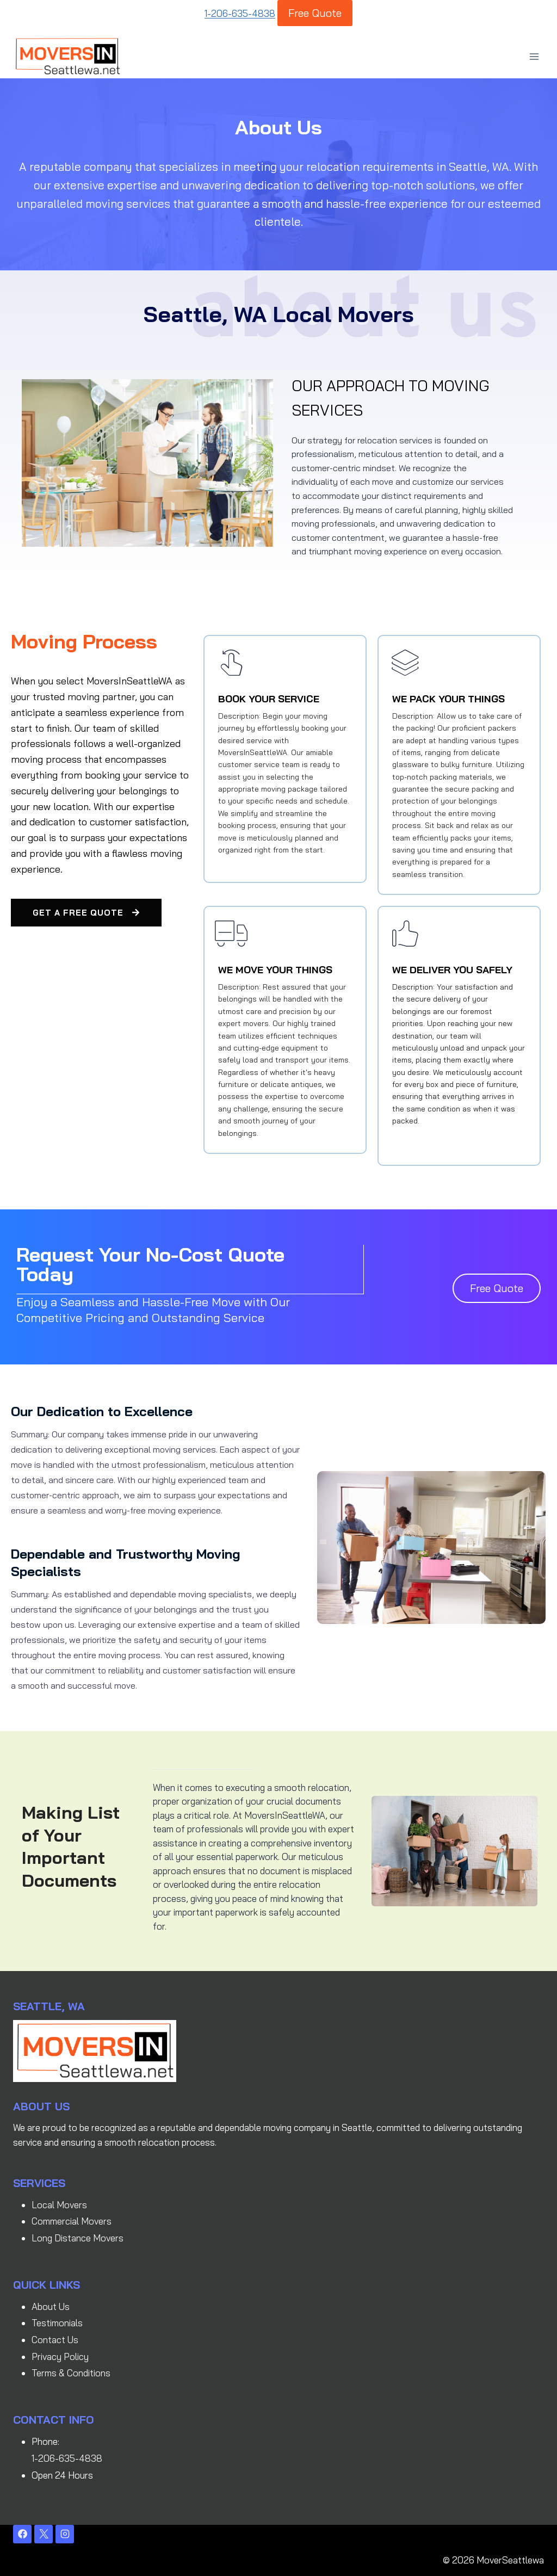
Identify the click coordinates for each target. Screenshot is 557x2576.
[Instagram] (64, 2533)
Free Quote (315, 13)
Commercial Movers (72, 2220)
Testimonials (57, 2322)
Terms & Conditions (71, 2372)
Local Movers (59, 2204)
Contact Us (55, 2339)
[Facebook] (22, 2533)
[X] (43, 2533)
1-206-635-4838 (240, 13)
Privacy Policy (60, 2356)
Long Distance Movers (77, 2237)
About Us (51, 2306)
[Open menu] (534, 56)
